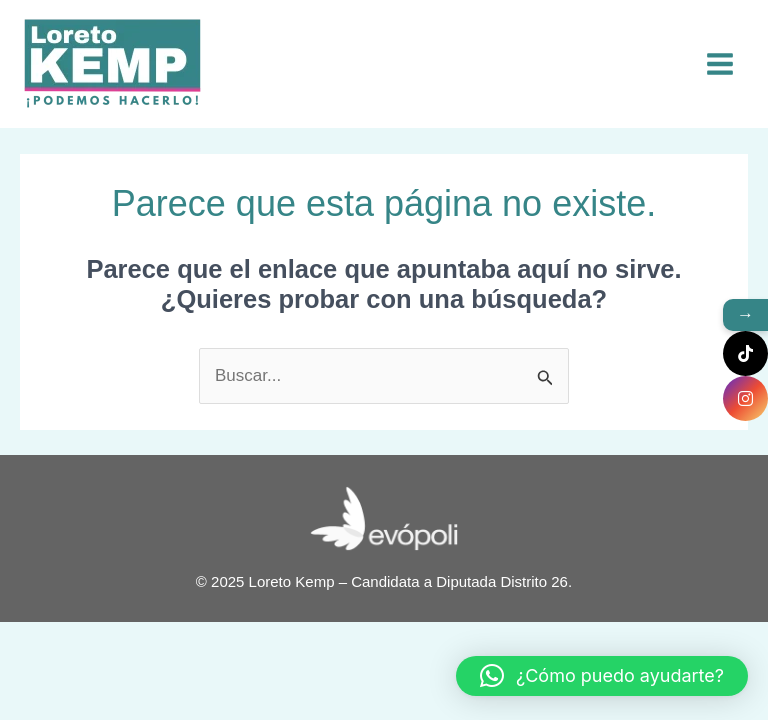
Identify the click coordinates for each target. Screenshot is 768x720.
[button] (602, 676)
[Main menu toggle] (721, 64)
